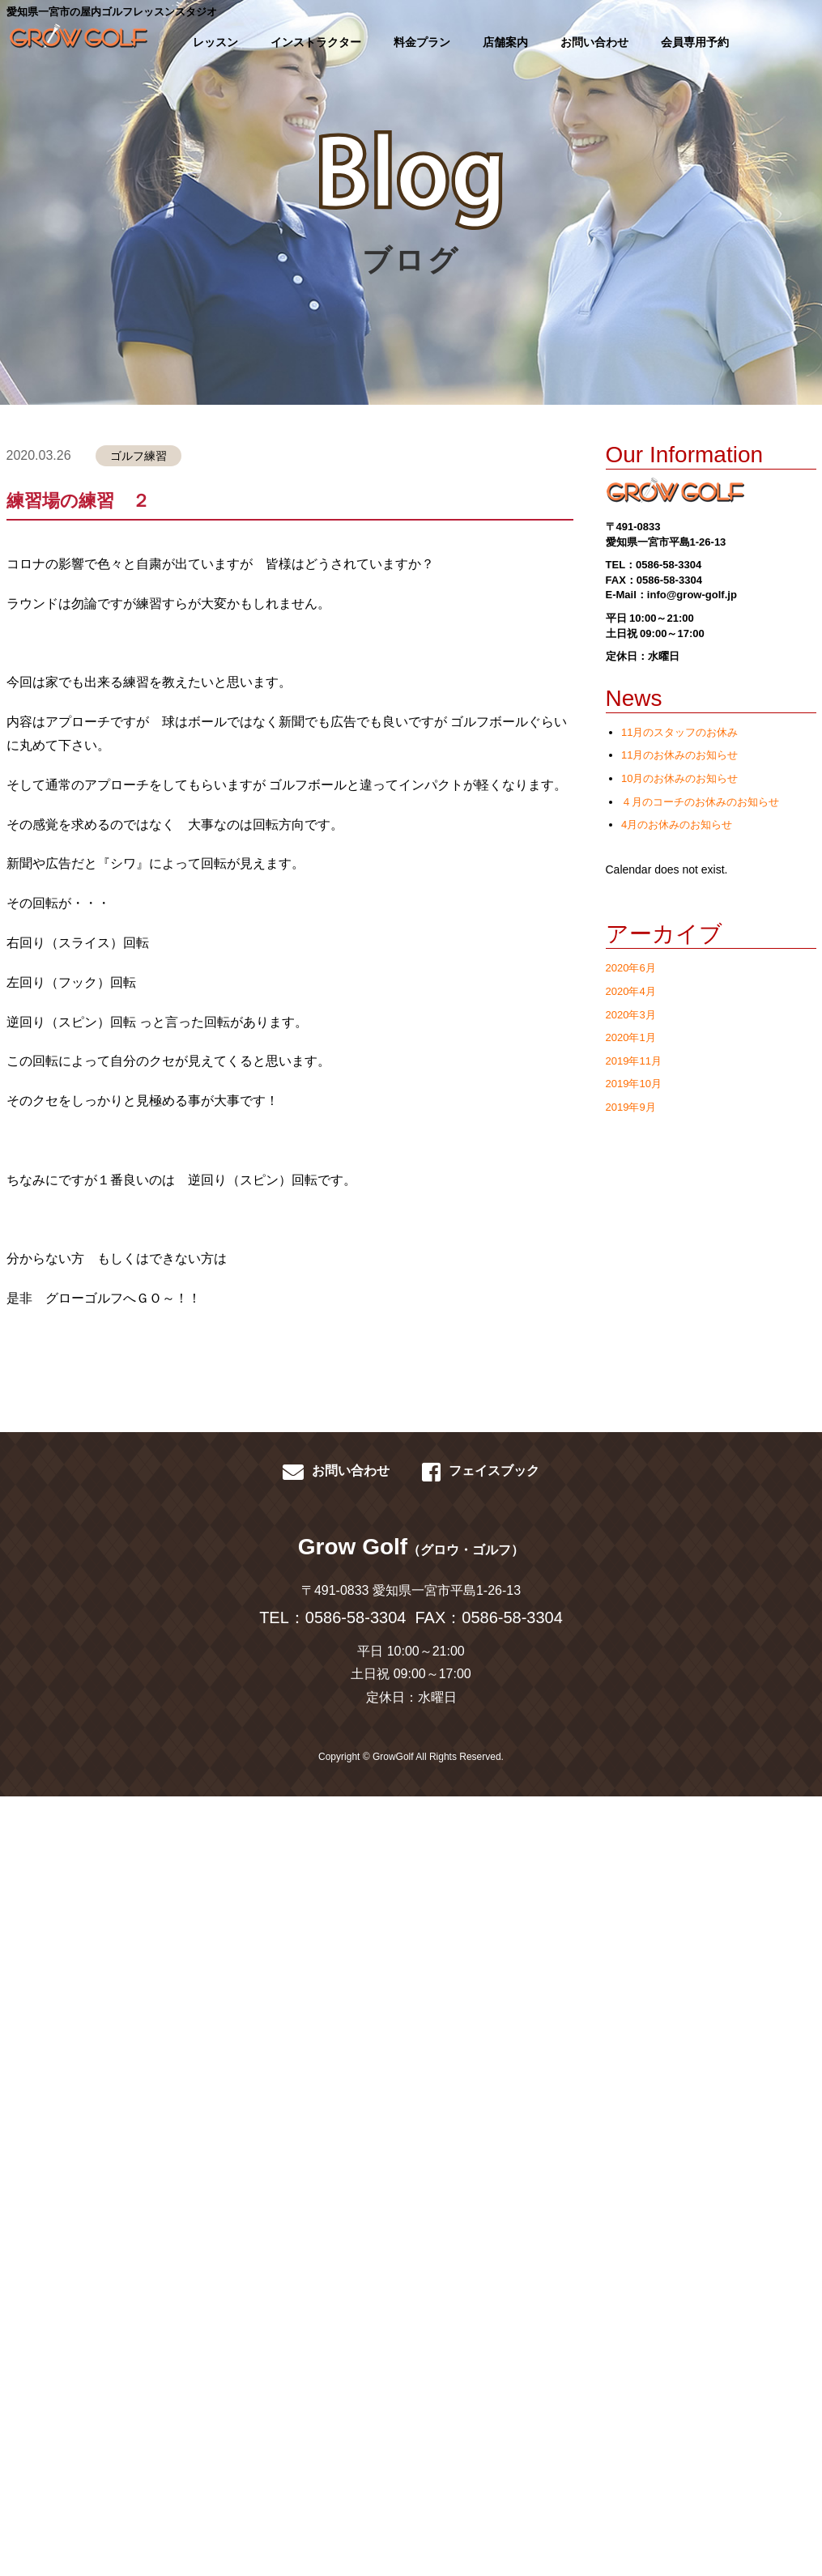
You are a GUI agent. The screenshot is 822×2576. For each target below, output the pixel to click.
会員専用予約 (695, 42)
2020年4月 (631, 991)
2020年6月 (631, 968)
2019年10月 (634, 1084)
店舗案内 (505, 42)
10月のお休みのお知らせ (679, 778)
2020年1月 (631, 1037)
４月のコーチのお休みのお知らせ (700, 802)
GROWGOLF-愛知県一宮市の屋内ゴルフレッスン (75, 40)
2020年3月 (631, 1015)
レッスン (215, 42)
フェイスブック (480, 1471)
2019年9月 (631, 1107)
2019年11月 (634, 1061)
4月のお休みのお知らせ (676, 824)
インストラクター (315, 42)
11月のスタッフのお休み (679, 732)
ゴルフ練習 (138, 455)
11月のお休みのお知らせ (679, 755)
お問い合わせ (594, 42)
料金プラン (422, 42)
